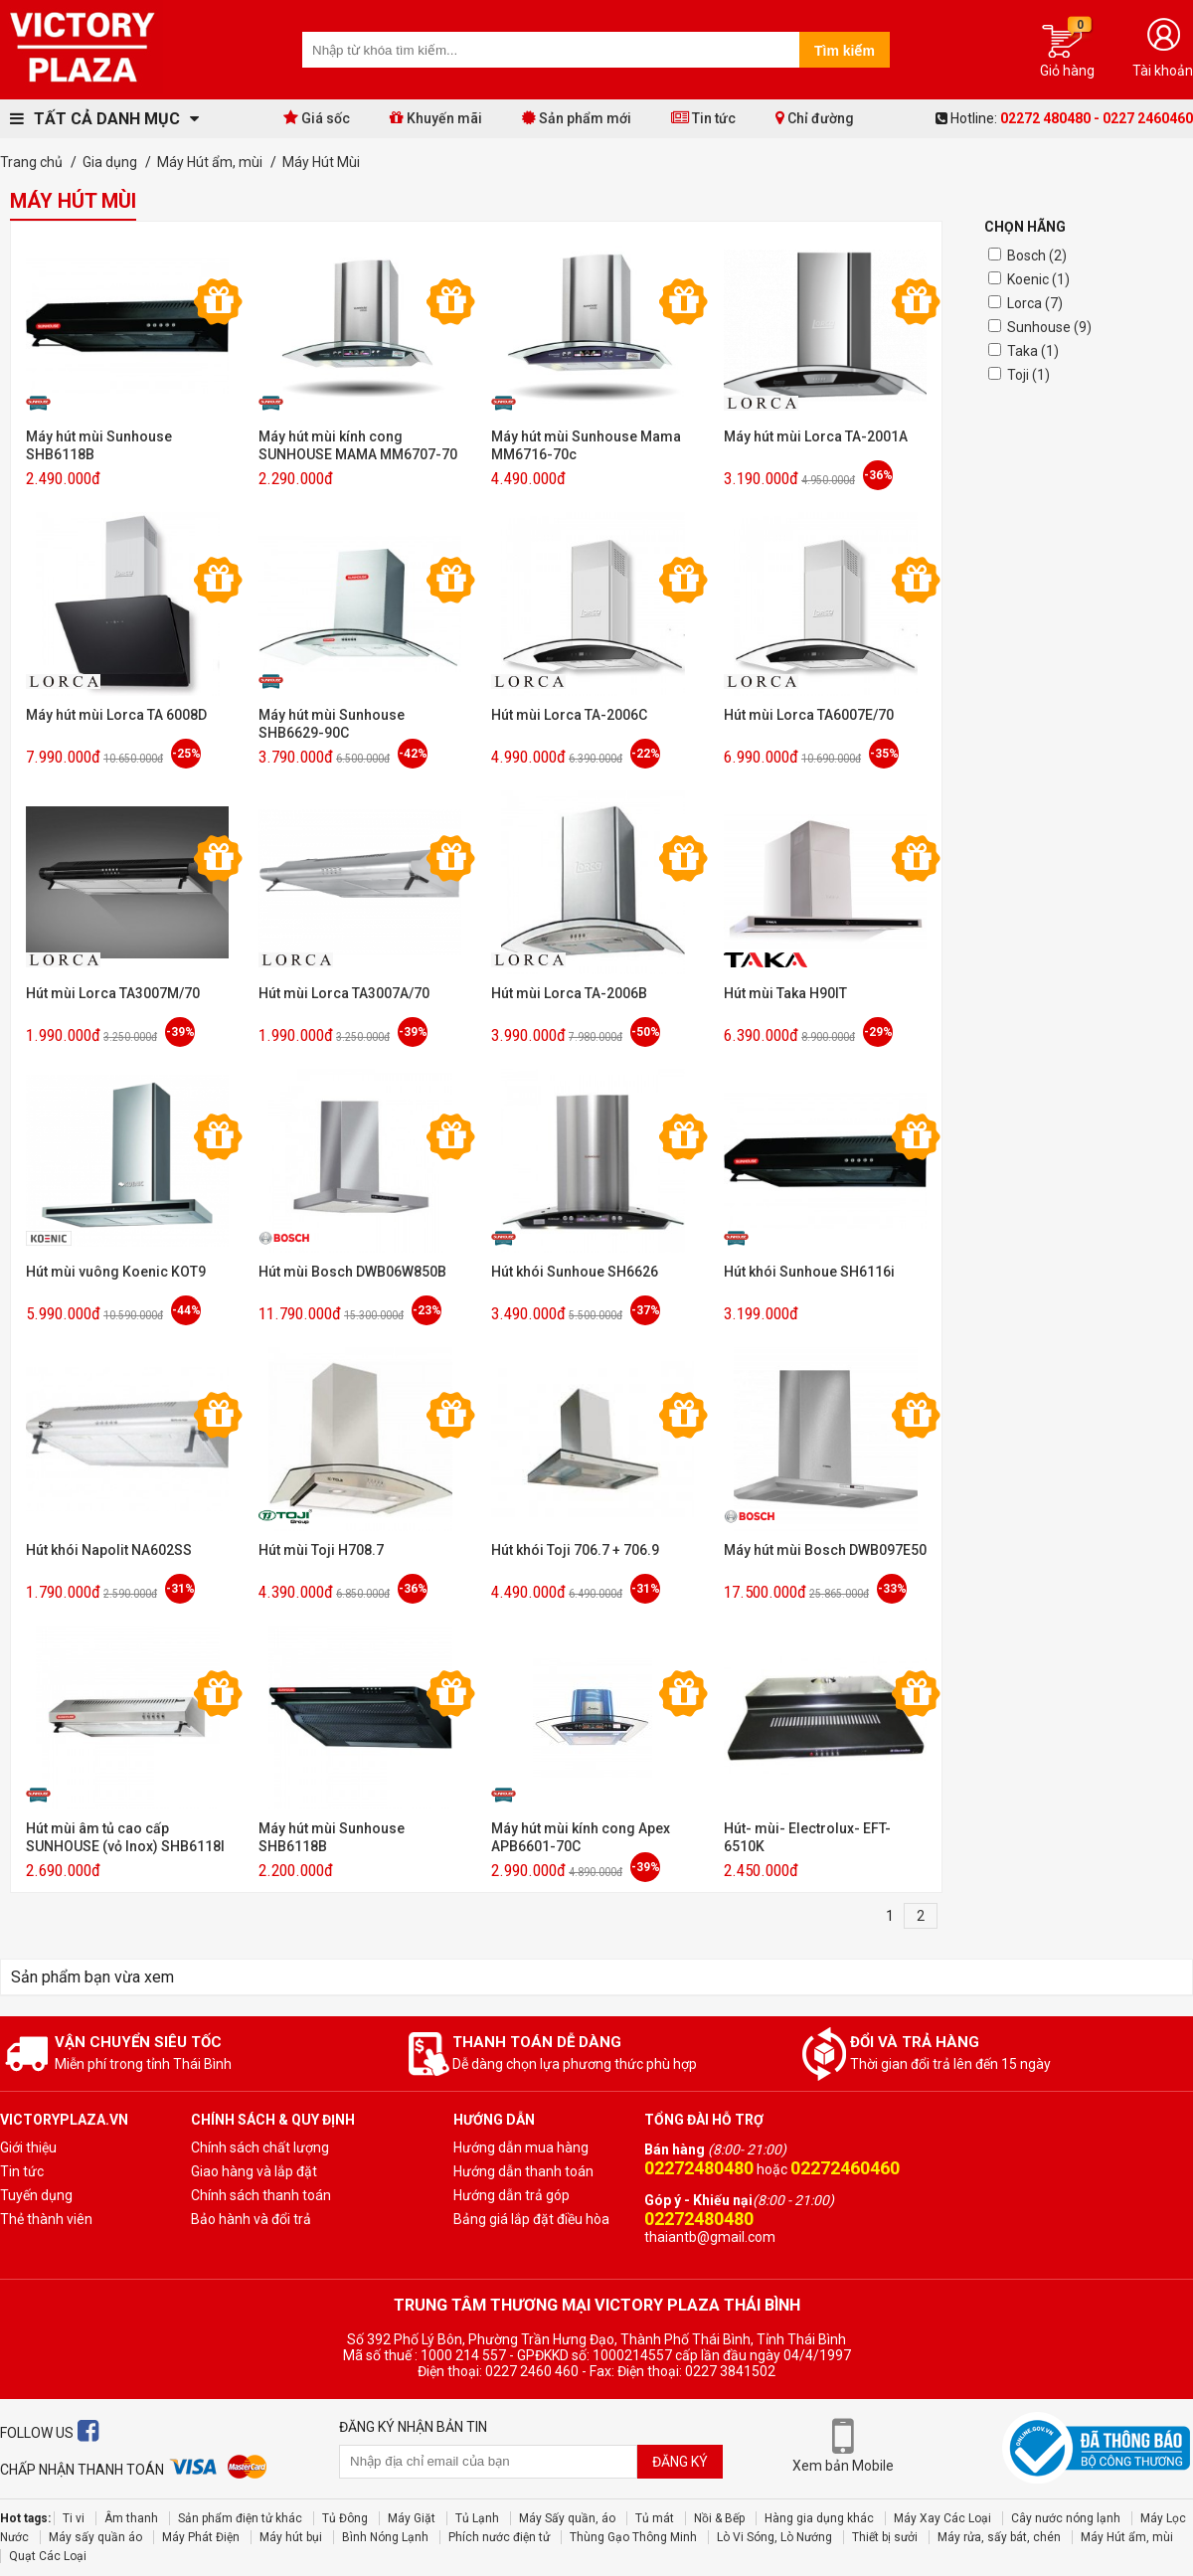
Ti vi (74, 2518)
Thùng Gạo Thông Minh (633, 2537)
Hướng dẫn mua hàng (521, 2147)
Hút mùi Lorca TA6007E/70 (809, 715)
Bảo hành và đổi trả (251, 2219)
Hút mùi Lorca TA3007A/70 (343, 993)
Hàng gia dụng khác (819, 2518)
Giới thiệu (28, 2147)
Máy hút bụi (290, 2537)
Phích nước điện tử (499, 2537)
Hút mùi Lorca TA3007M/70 (113, 993)
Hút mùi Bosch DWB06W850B (352, 1272)
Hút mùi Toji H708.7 (321, 1550)
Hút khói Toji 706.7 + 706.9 (575, 1550)
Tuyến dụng (36, 2195)
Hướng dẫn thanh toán (523, 2171)
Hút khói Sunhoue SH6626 (574, 1272)
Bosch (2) (1037, 255)
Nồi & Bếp (719, 2518)
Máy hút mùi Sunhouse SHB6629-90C (331, 724)
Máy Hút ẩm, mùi (1127, 2537)
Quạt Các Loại (47, 2556)
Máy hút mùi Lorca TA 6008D (116, 715)
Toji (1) (1028, 375)
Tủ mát (654, 2518)
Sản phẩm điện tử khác (240, 2518)
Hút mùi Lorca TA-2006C (569, 715)
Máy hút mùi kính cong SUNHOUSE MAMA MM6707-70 (357, 445)
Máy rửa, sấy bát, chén (999, 2537)
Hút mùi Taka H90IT (785, 993)
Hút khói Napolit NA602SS (109, 1550)
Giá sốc (316, 117)
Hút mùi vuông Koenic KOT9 (116, 1272)
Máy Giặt (411, 2518)
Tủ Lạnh (477, 2518)
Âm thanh (131, 2518)
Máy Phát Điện (201, 2537)
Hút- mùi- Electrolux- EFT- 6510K (807, 1837)
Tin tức (703, 117)
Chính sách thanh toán (261, 2195)
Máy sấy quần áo (95, 2537)
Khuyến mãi (436, 117)
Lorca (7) (1035, 303)
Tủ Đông (345, 2518)
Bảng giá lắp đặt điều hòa (531, 2219)
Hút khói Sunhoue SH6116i (809, 1272)
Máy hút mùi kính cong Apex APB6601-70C (580, 1837)
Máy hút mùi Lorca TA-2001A (816, 436)
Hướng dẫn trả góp (511, 2195)
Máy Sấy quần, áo (567, 2518)
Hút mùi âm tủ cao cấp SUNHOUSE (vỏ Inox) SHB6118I (125, 1837)
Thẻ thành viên (46, 2219)
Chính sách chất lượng (260, 2147)
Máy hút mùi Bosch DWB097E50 (825, 1550)
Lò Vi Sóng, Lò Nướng (774, 2537)
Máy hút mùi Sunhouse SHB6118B (99, 445)
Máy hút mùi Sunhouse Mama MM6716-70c (586, 445)
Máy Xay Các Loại (942, 2518)
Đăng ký (680, 2462)
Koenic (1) (1038, 279)
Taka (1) (1033, 351)
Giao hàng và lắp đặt (254, 2171)
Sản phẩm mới (576, 117)
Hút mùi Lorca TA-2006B (569, 993)
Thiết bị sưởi (885, 2537)
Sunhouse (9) (1049, 327)
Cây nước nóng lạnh (1065, 2518)
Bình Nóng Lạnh (385, 2537)
